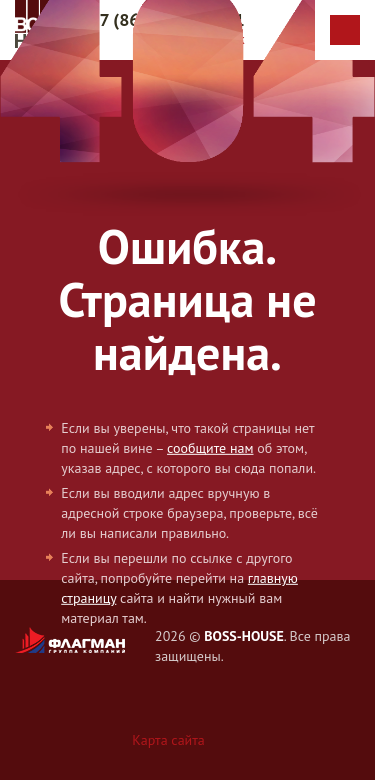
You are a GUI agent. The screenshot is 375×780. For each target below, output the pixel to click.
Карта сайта (168, 740)
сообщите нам (210, 448)
